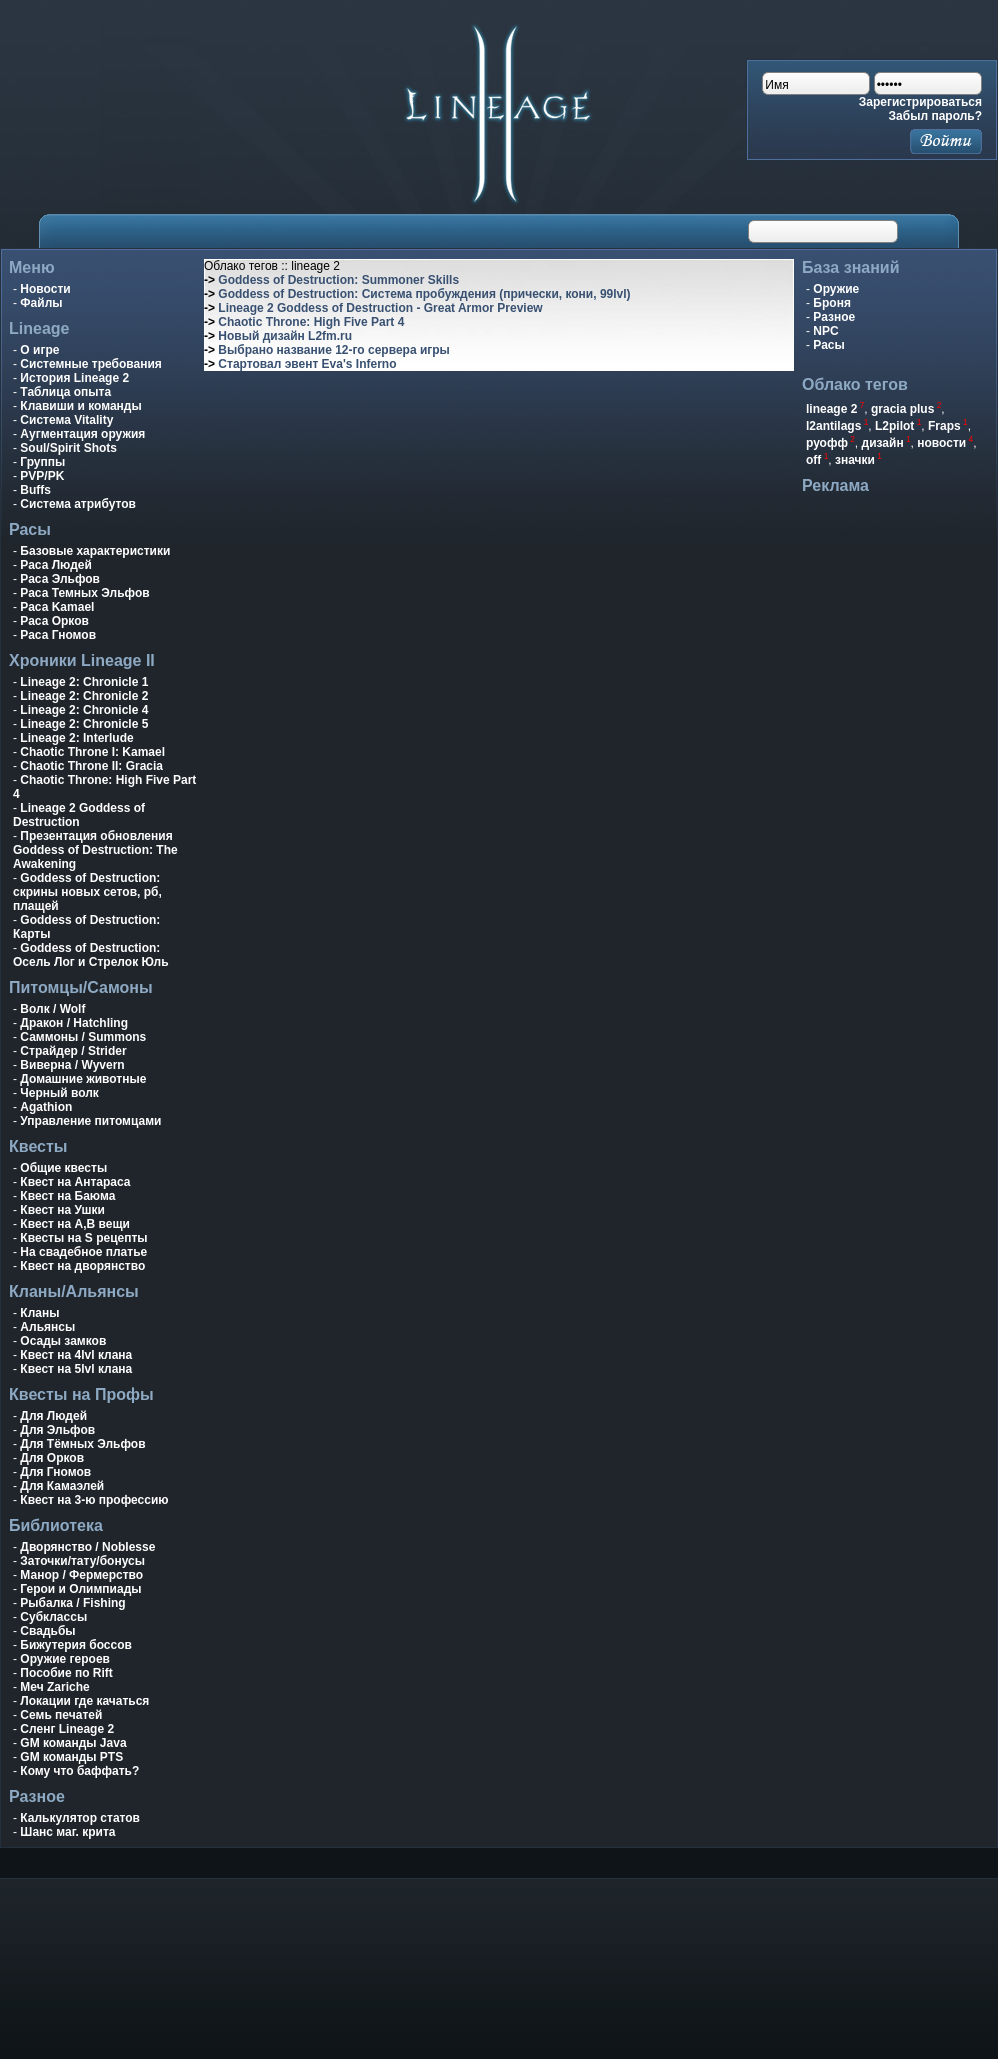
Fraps (944, 426)
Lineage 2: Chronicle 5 (84, 724)
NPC (825, 331)
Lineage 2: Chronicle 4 (84, 710)
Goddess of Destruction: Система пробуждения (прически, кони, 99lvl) (424, 294)
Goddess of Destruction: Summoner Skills (338, 280)
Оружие (836, 289)
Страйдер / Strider (73, 1051)
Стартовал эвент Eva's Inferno (307, 364)
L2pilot (894, 426)
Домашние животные (83, 1079)
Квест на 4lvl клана (76, 1355)
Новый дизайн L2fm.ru (285, 336)
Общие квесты (63, 1168)
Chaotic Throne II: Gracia (91, 766)
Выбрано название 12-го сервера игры (334, 350)
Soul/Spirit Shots (68, 448)
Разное (834, 317)
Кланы (39, 1313)
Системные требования (90, 364)
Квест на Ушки (62, 1210)
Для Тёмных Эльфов (82, 1444)
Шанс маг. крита (67, 1832)
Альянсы (47, 1327)
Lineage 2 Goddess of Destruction (79, 815)
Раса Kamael (57, 607)
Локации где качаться (84, 1701)
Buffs (35, 490)
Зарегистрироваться (920, 102)
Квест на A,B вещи (75, 1224)
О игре (39, 350)
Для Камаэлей (62, 1486)
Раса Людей (56, 565)
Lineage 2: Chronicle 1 (84, 682)
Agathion (46, 1107)
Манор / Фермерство (81, 1575)
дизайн (883, 443)
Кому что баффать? (79, 1771)
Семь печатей (61, 1715)
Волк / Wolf (52, 1009)
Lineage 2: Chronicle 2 (84, 696)
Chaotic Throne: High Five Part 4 (311, 322)
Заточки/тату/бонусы (82, 1561)
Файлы (41, 303)
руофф (827, 443)
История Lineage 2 (74, 378)
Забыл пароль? (935, 116)
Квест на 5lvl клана (76, 1369)
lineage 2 (831, 409)
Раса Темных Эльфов (84, 593)
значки (855, 460)
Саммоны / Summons (83, 1037)
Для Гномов (55, 1472)
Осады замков (63, 1341)
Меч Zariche (54, 1687)
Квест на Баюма (67, 1196)
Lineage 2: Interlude (76, 738)
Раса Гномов (58, 635)
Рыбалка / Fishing (72, 1603)
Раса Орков (54, 621)
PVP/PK (42, 476)
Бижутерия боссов (76, 1645)
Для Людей (53, 1416)
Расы (828, 345)
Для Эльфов (57, 1430)
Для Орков (52, 1458)
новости (941, 443)
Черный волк (59, 1093)
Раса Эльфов (60, 579)
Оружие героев (65, 1659)
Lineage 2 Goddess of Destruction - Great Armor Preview (380, 308)
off (813, 460)
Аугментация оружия (82, 434)
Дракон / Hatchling (74, 1023)
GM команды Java (73, 1743)
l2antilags (833, 426)
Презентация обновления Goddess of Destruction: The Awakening (95, 850)
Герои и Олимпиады (80, 1589)
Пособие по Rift (66, 1673)
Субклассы (53, 1617)
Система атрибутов (78, 504)
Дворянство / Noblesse (87, 1547)
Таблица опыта (65, 392)
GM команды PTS (71, 1757)
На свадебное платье (83, 1252)
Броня (832, 303)
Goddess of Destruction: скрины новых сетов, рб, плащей (87, 892)
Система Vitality (66, 420)
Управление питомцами (90, 1121)
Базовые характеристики (95, 551)
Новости (45, 289)
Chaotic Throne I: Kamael (92, 752)
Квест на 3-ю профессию (94, 1500)
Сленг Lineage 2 (67, 1729)
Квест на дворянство (82, 1266)
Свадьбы (47, 1631)
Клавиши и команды (80, 406)
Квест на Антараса (75, 1182)
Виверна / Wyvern (72, 1065)
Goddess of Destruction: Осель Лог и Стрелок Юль (91, 955)
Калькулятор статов (80, 1818)
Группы (42, 462)
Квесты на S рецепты (83, 1238)
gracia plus (902, 409)
